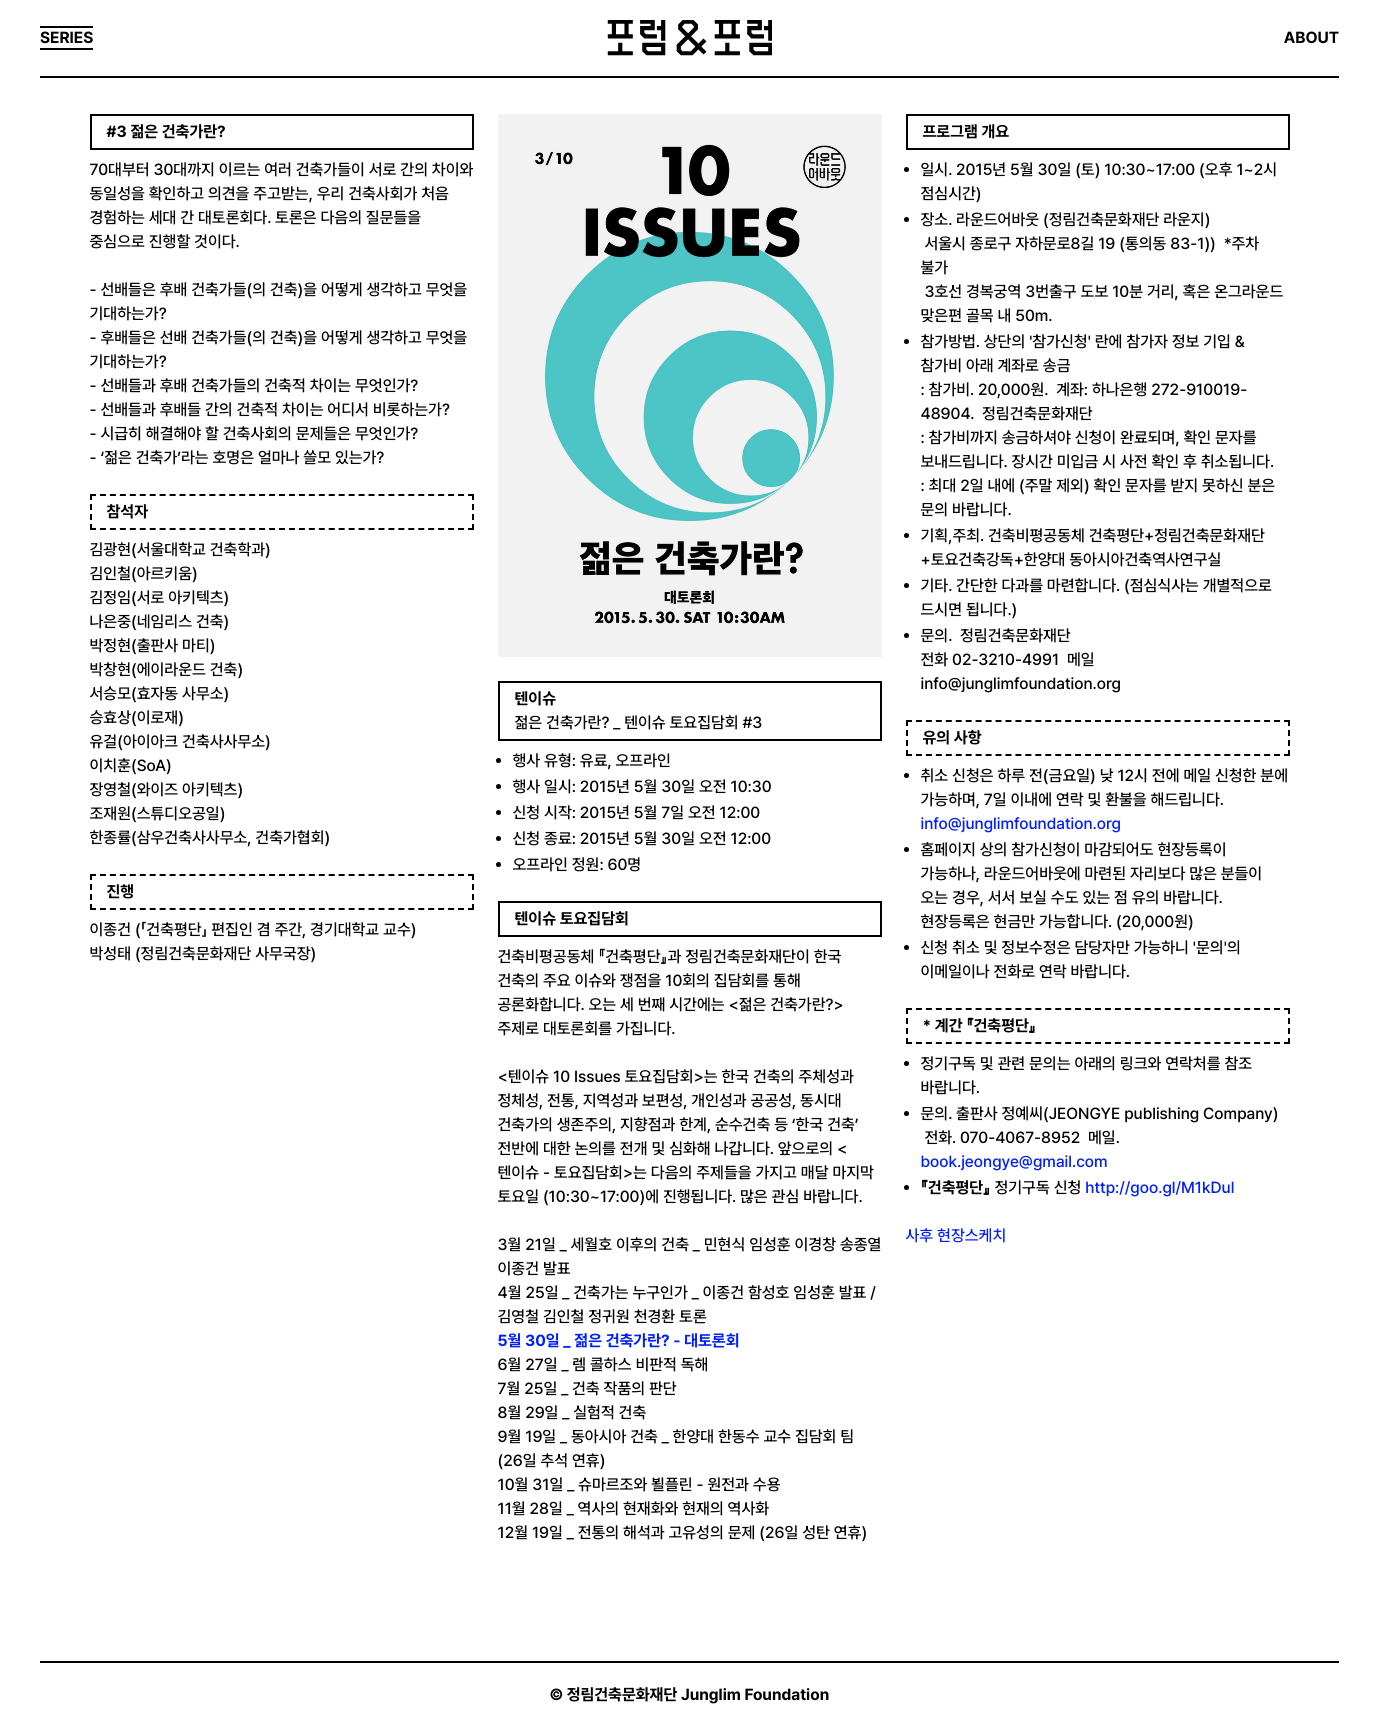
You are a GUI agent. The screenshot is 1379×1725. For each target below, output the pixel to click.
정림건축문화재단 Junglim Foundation (698, 1694)
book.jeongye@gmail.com (1014, 1161)
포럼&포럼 (689, 38)
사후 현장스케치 (956, 1235)
